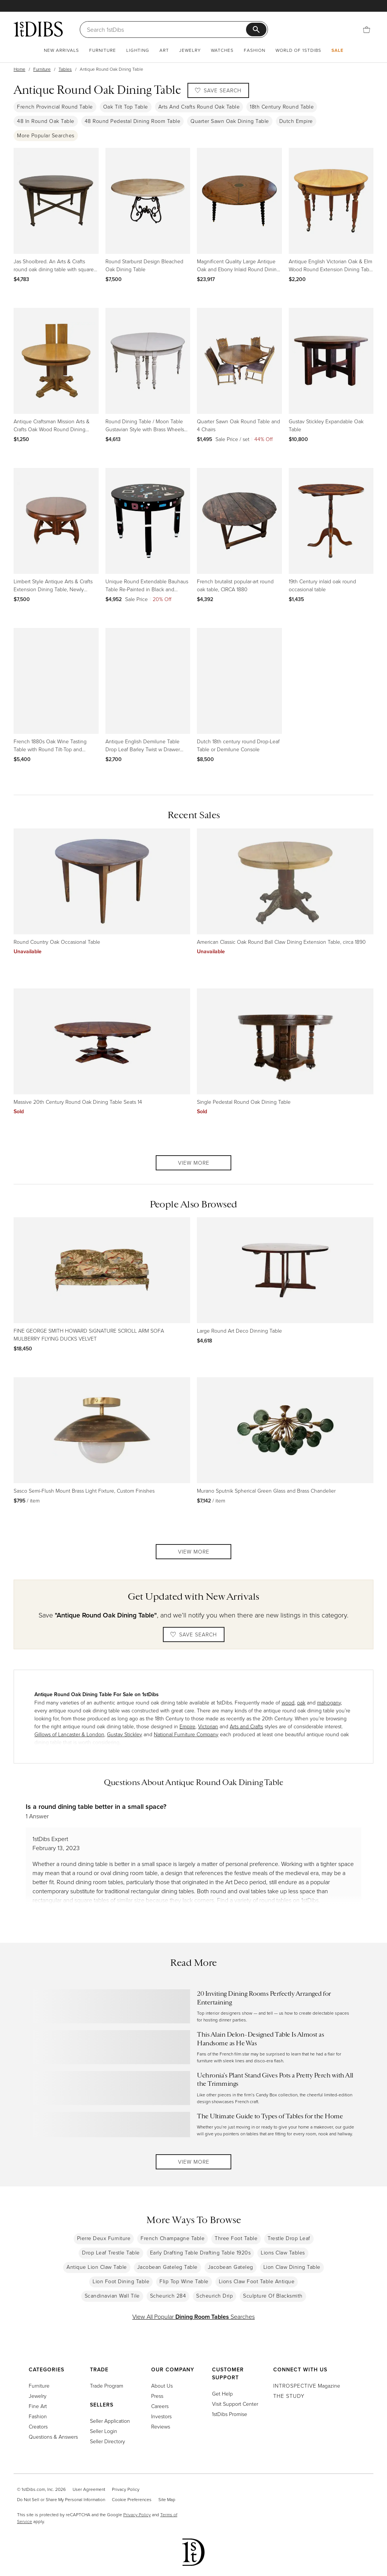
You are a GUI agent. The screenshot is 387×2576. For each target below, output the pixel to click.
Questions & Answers (53, 2436)
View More (193, 1162)
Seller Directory (107, 2441)
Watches (222, 50)
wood (288, 1702)
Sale (337, 50)
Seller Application (110, 2420)
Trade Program (106, 2385)
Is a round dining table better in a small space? (96, 1806)
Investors (161, 2416)
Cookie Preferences (132, 2499)
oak (301, 1702)
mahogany (329, 1702)
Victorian (208, 1726)
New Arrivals (61, 50)
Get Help (222, 2393)
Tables (65, 69)
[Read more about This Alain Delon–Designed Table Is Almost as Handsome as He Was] (193, 2047)
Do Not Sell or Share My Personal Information (61, 2499)
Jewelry (190, 50)
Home (19, 69)
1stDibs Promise (229, 2414)
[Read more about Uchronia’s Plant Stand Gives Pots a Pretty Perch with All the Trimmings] (193, 2088)
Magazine (306, 2385)
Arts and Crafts (246, 1726)
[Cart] (366, 29)
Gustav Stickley (124, 1734)
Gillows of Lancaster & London (69, 1734)
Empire (187, 1726)
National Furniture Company (186, 1734)
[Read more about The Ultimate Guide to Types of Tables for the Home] (193, 2124)
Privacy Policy (125, 2489)
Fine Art (38, 2406)
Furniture (102, 50)
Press (157, 2395)
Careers (160, 2406)
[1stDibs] (38, 29)
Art (164, 50)
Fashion (254, 50)
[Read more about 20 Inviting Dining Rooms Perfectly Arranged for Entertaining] (193, 2006)
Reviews (160, 2426)
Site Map (166, 2499)
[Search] (166, 29)
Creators (38, 2426)
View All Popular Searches (193, 2316)
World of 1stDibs (298, 50)
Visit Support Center (235, 2403)
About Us (162, 2385)
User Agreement (89, 2489)
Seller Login (103, 2431)
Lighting (137, 50)
